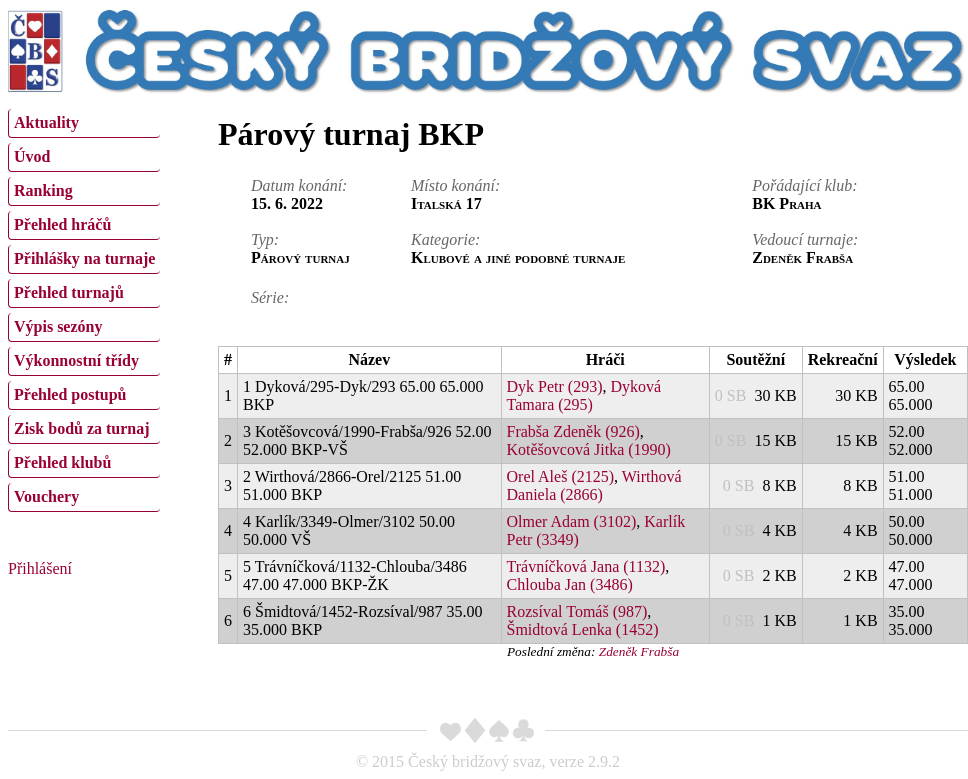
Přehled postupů (70, 394)
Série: (270, 297)
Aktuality (46, 122)
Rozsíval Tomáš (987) (577, 611)
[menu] (84, 308)
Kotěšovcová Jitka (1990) (589, 449)
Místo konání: (455, 185)
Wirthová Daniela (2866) (594, 485)
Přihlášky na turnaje (84, 258)
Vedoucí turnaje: (805, 239)
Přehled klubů (62, 462)
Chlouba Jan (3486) (570, 584)
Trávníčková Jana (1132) (586, 566)
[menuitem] (84, 123)
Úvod (32, 156)
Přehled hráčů (62, 224)
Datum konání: (299, 185)
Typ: (265, 239)
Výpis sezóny (58, 326)
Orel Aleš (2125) (561, 476)
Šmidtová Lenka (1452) (583, 629)
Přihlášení (40, 568)
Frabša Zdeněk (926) (573, 431)
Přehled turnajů (69, 292)
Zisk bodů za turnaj (82, 428)
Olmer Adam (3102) (572, 521)
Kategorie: (445, 239)
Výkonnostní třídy (76, 360)
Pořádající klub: (804, 185)
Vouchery (46, 496)
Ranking (43, 190)
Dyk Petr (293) (555, 386)
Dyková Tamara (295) (584, 395)
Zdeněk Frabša (639, 651)
